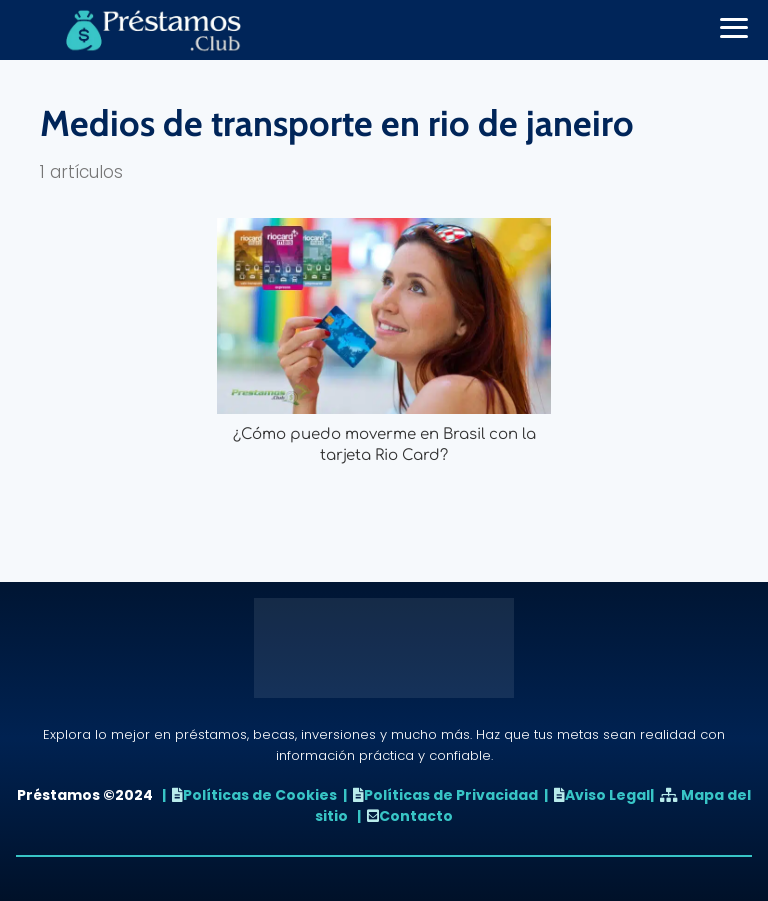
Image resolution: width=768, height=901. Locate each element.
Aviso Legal (607, 795)
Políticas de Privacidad (451, 795)
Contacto (416, 816)
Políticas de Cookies (260, 795)
